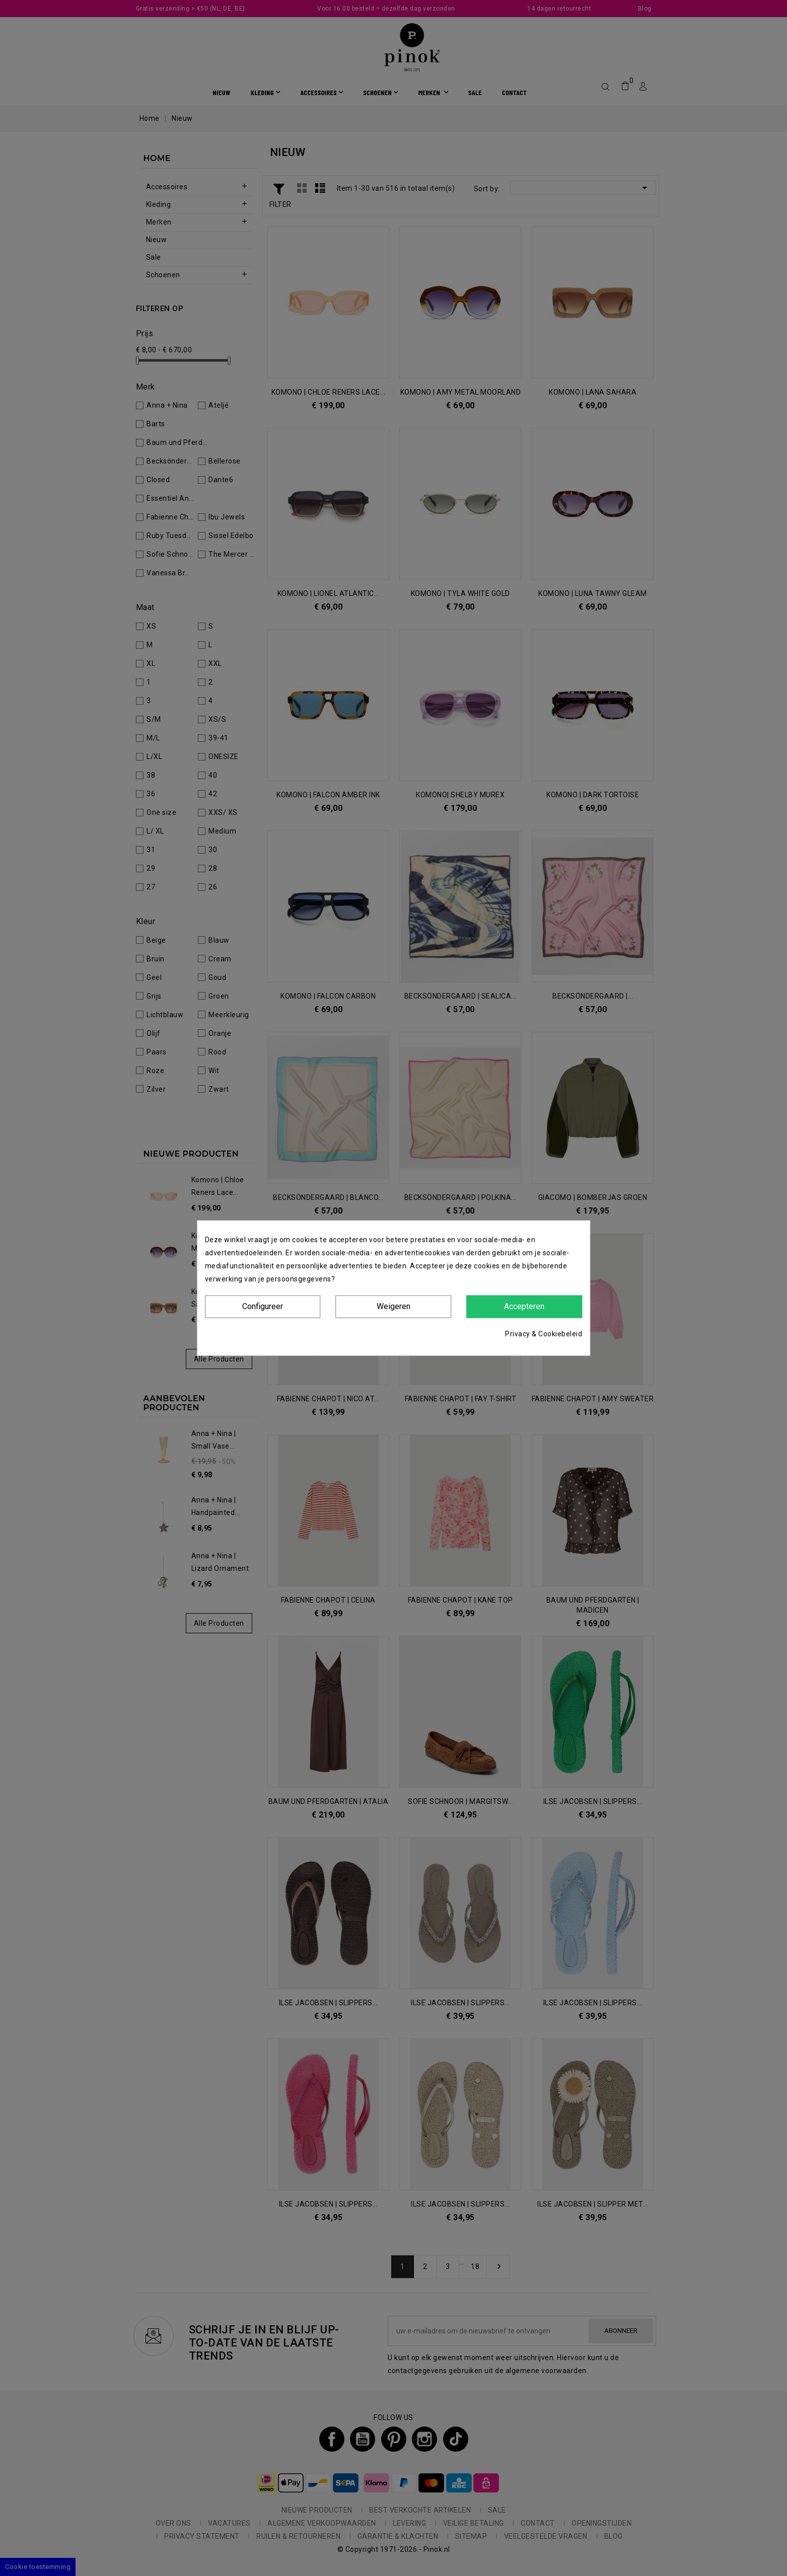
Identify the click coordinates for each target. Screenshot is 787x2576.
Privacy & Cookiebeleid (543, 1333)
